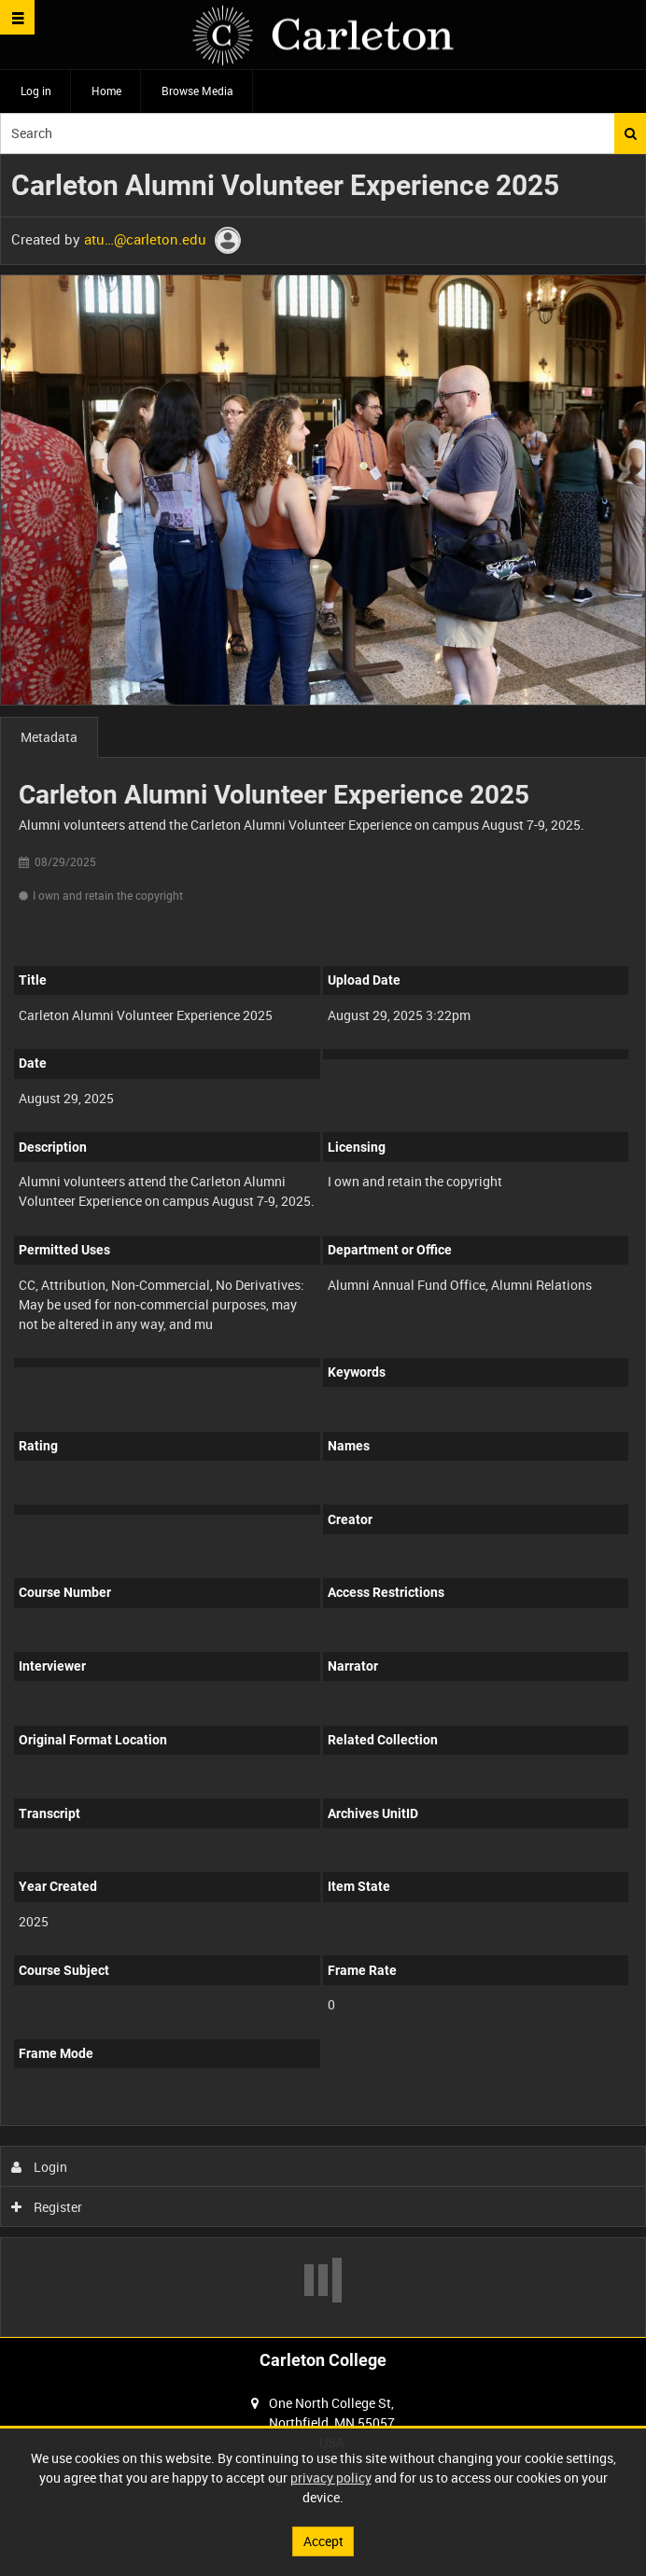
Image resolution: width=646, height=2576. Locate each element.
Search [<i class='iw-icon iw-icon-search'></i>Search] (631, 133)
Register (47, 2207)
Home (106, 90)
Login (39, 2167)
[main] (323, 1245)
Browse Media (197, 90)
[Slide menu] (17, 17)
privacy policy (331, 2477)
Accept (323, 2541)
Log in (36, 90)
